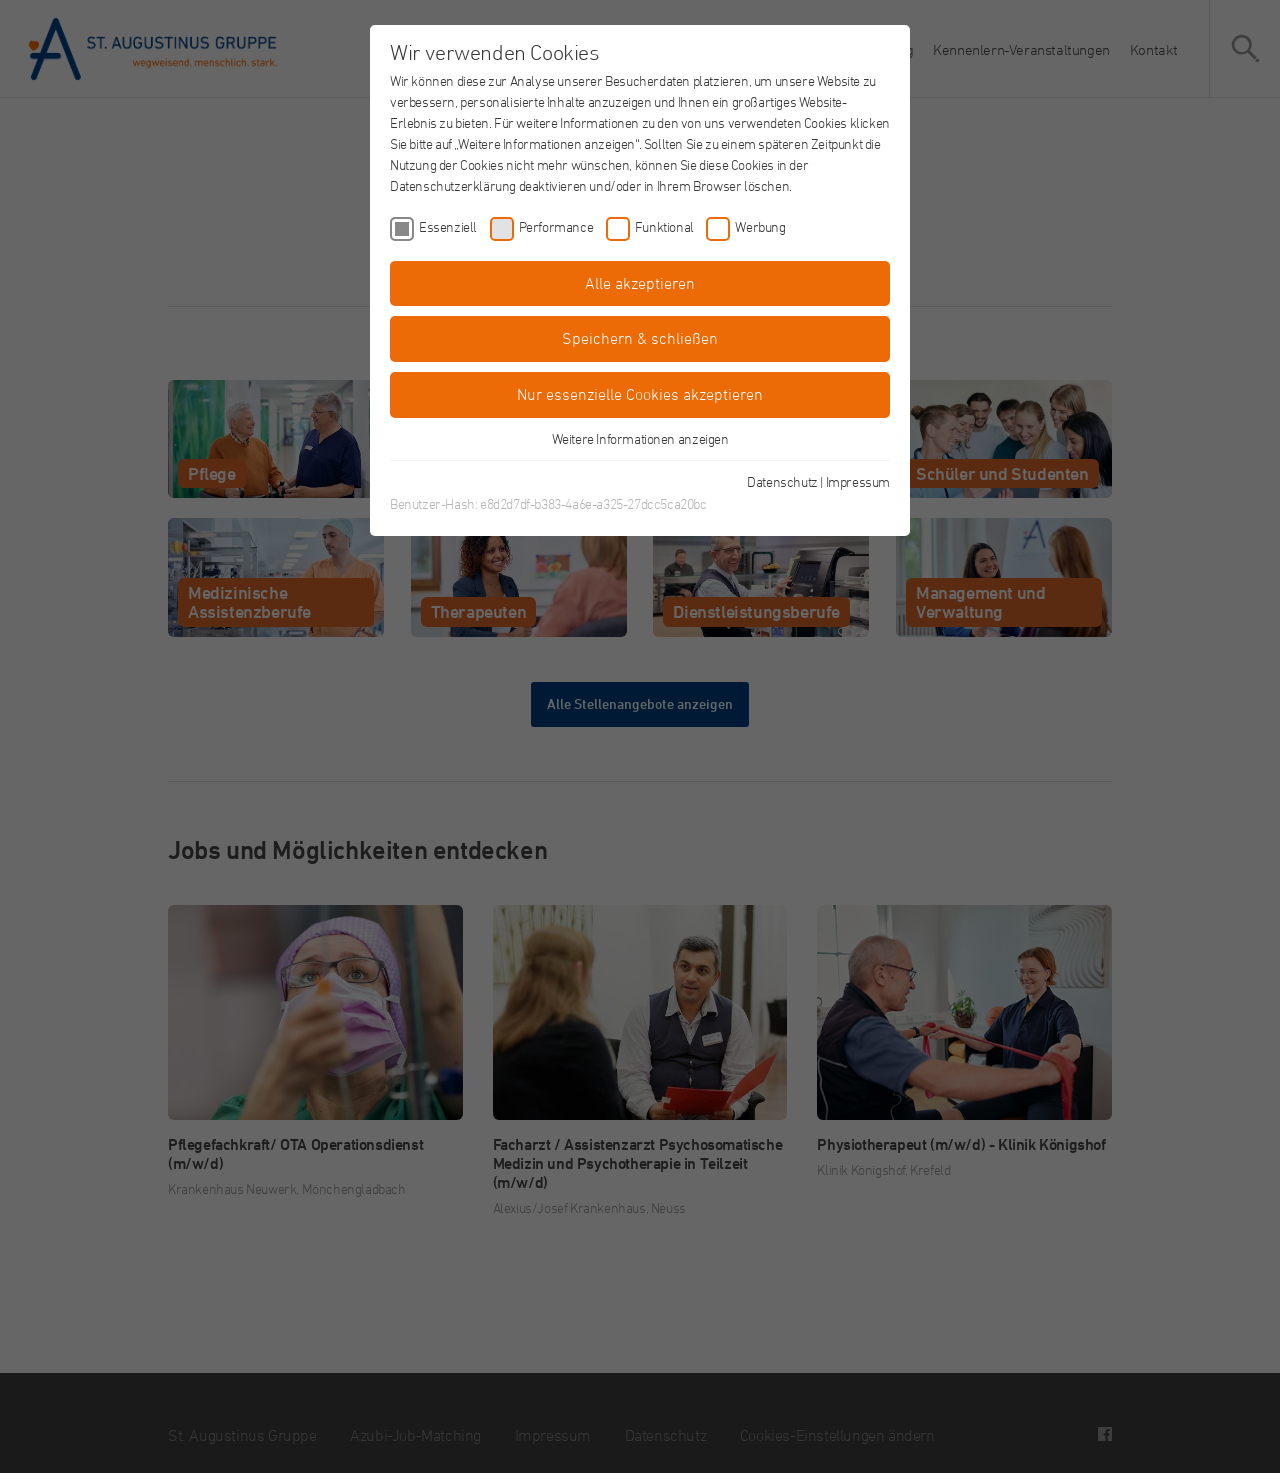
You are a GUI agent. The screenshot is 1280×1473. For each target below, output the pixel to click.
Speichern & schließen (640, 338)
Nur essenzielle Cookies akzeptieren (640, 394)
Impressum (858, 481)
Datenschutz (782, 481)
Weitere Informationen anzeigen (640, 438)
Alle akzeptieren (640, 283)
